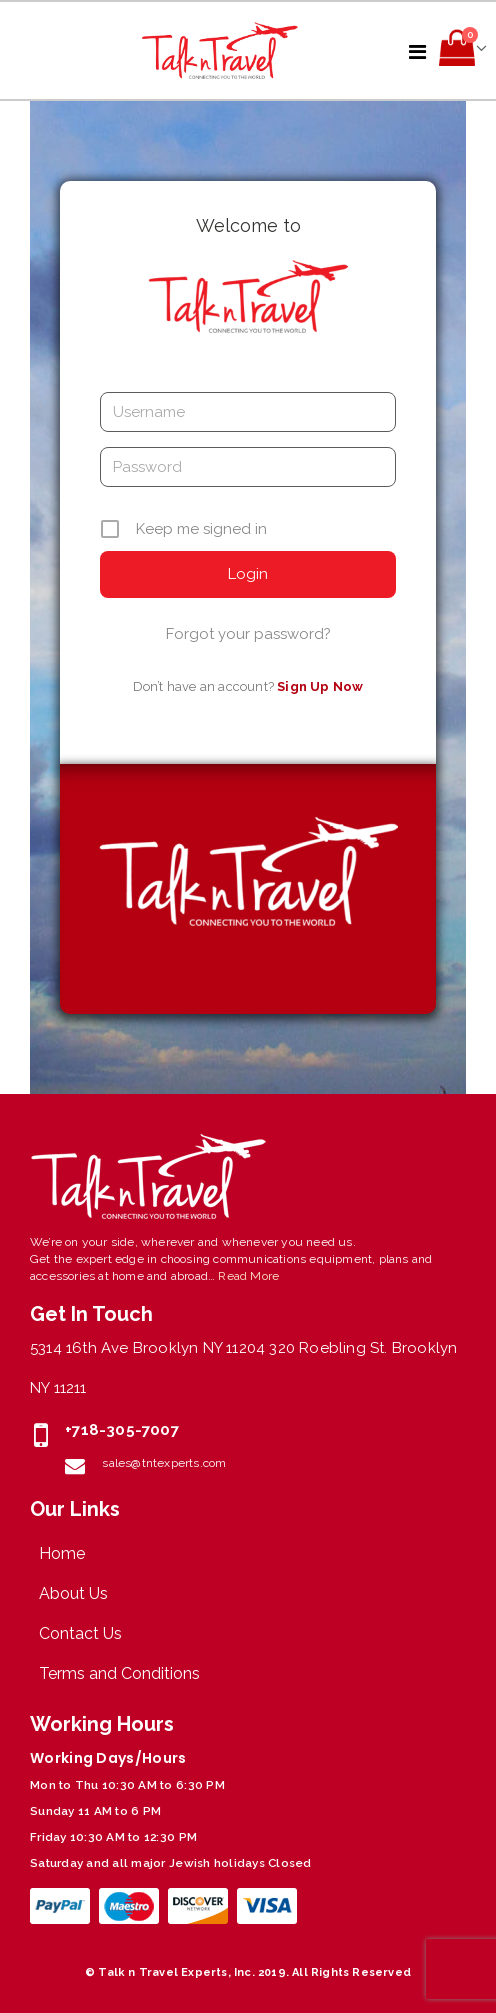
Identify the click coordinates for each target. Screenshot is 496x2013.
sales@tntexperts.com (164, 1463)
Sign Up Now (320, 686)
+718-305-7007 (122, 1430)
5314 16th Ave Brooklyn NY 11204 (147, 1348)
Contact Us (80, 1633)
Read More (248, 1276)
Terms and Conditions (119, 1673)
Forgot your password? (248, 634)
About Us (73, 1593)
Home (62, 1553)
